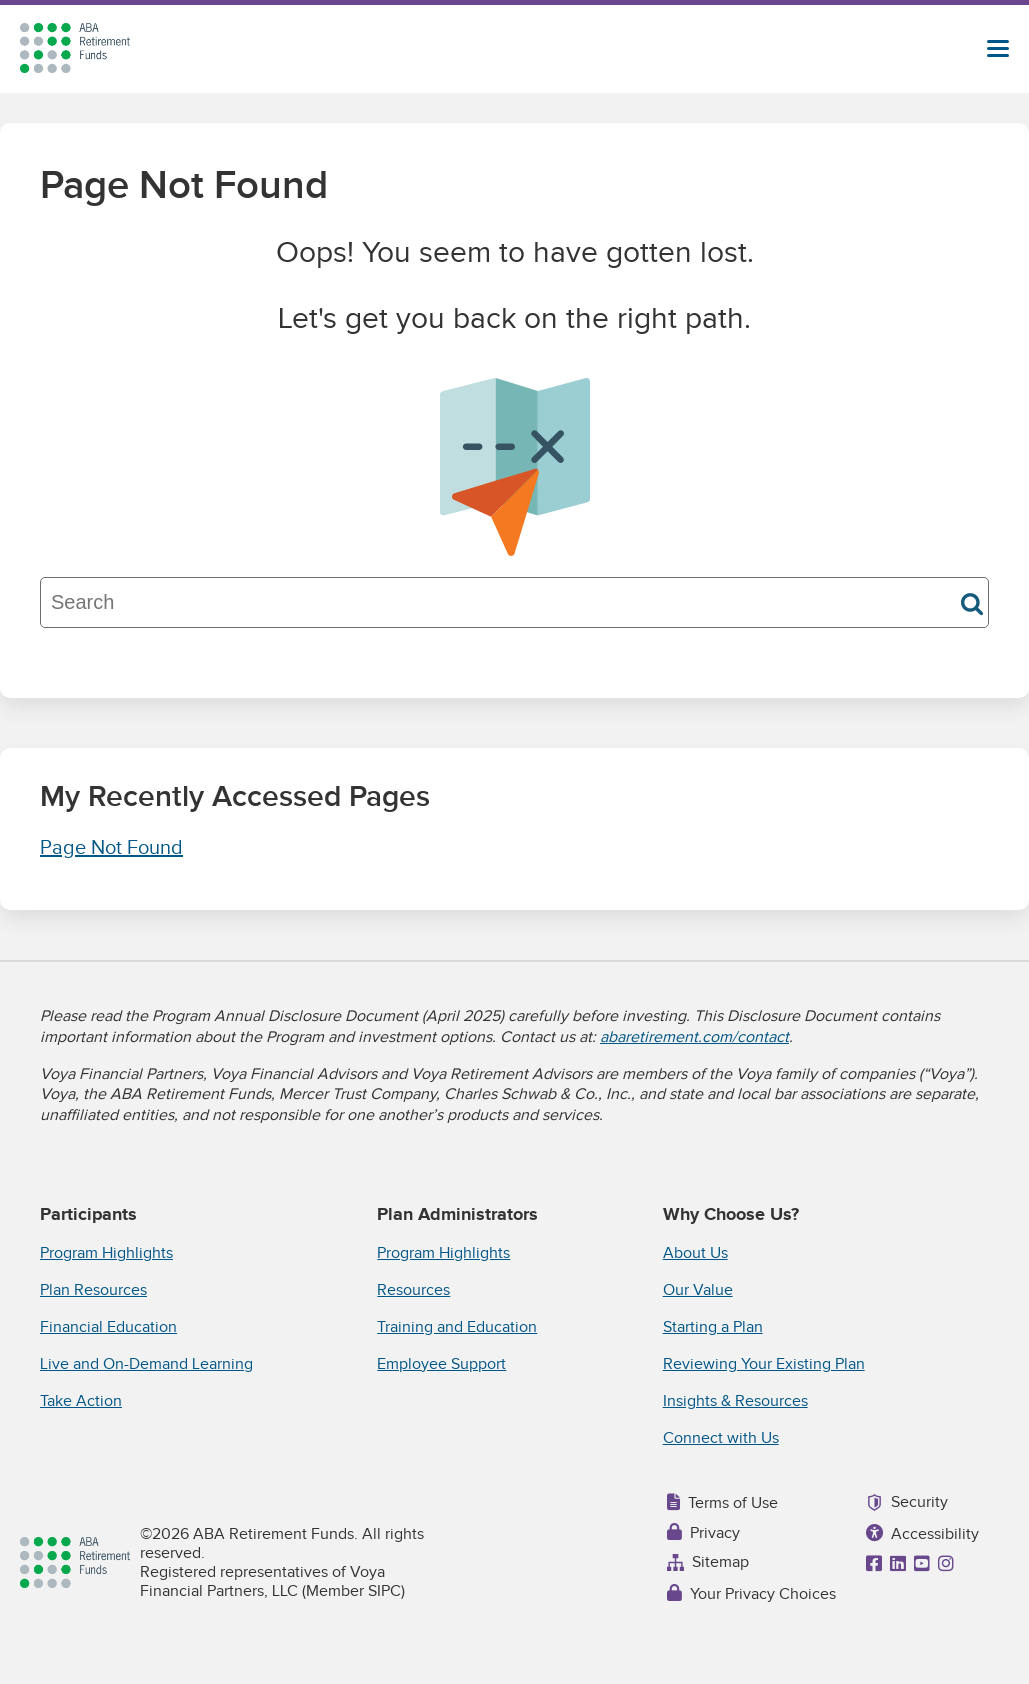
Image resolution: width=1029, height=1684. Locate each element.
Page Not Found (111, 848)
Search (972, 604)
